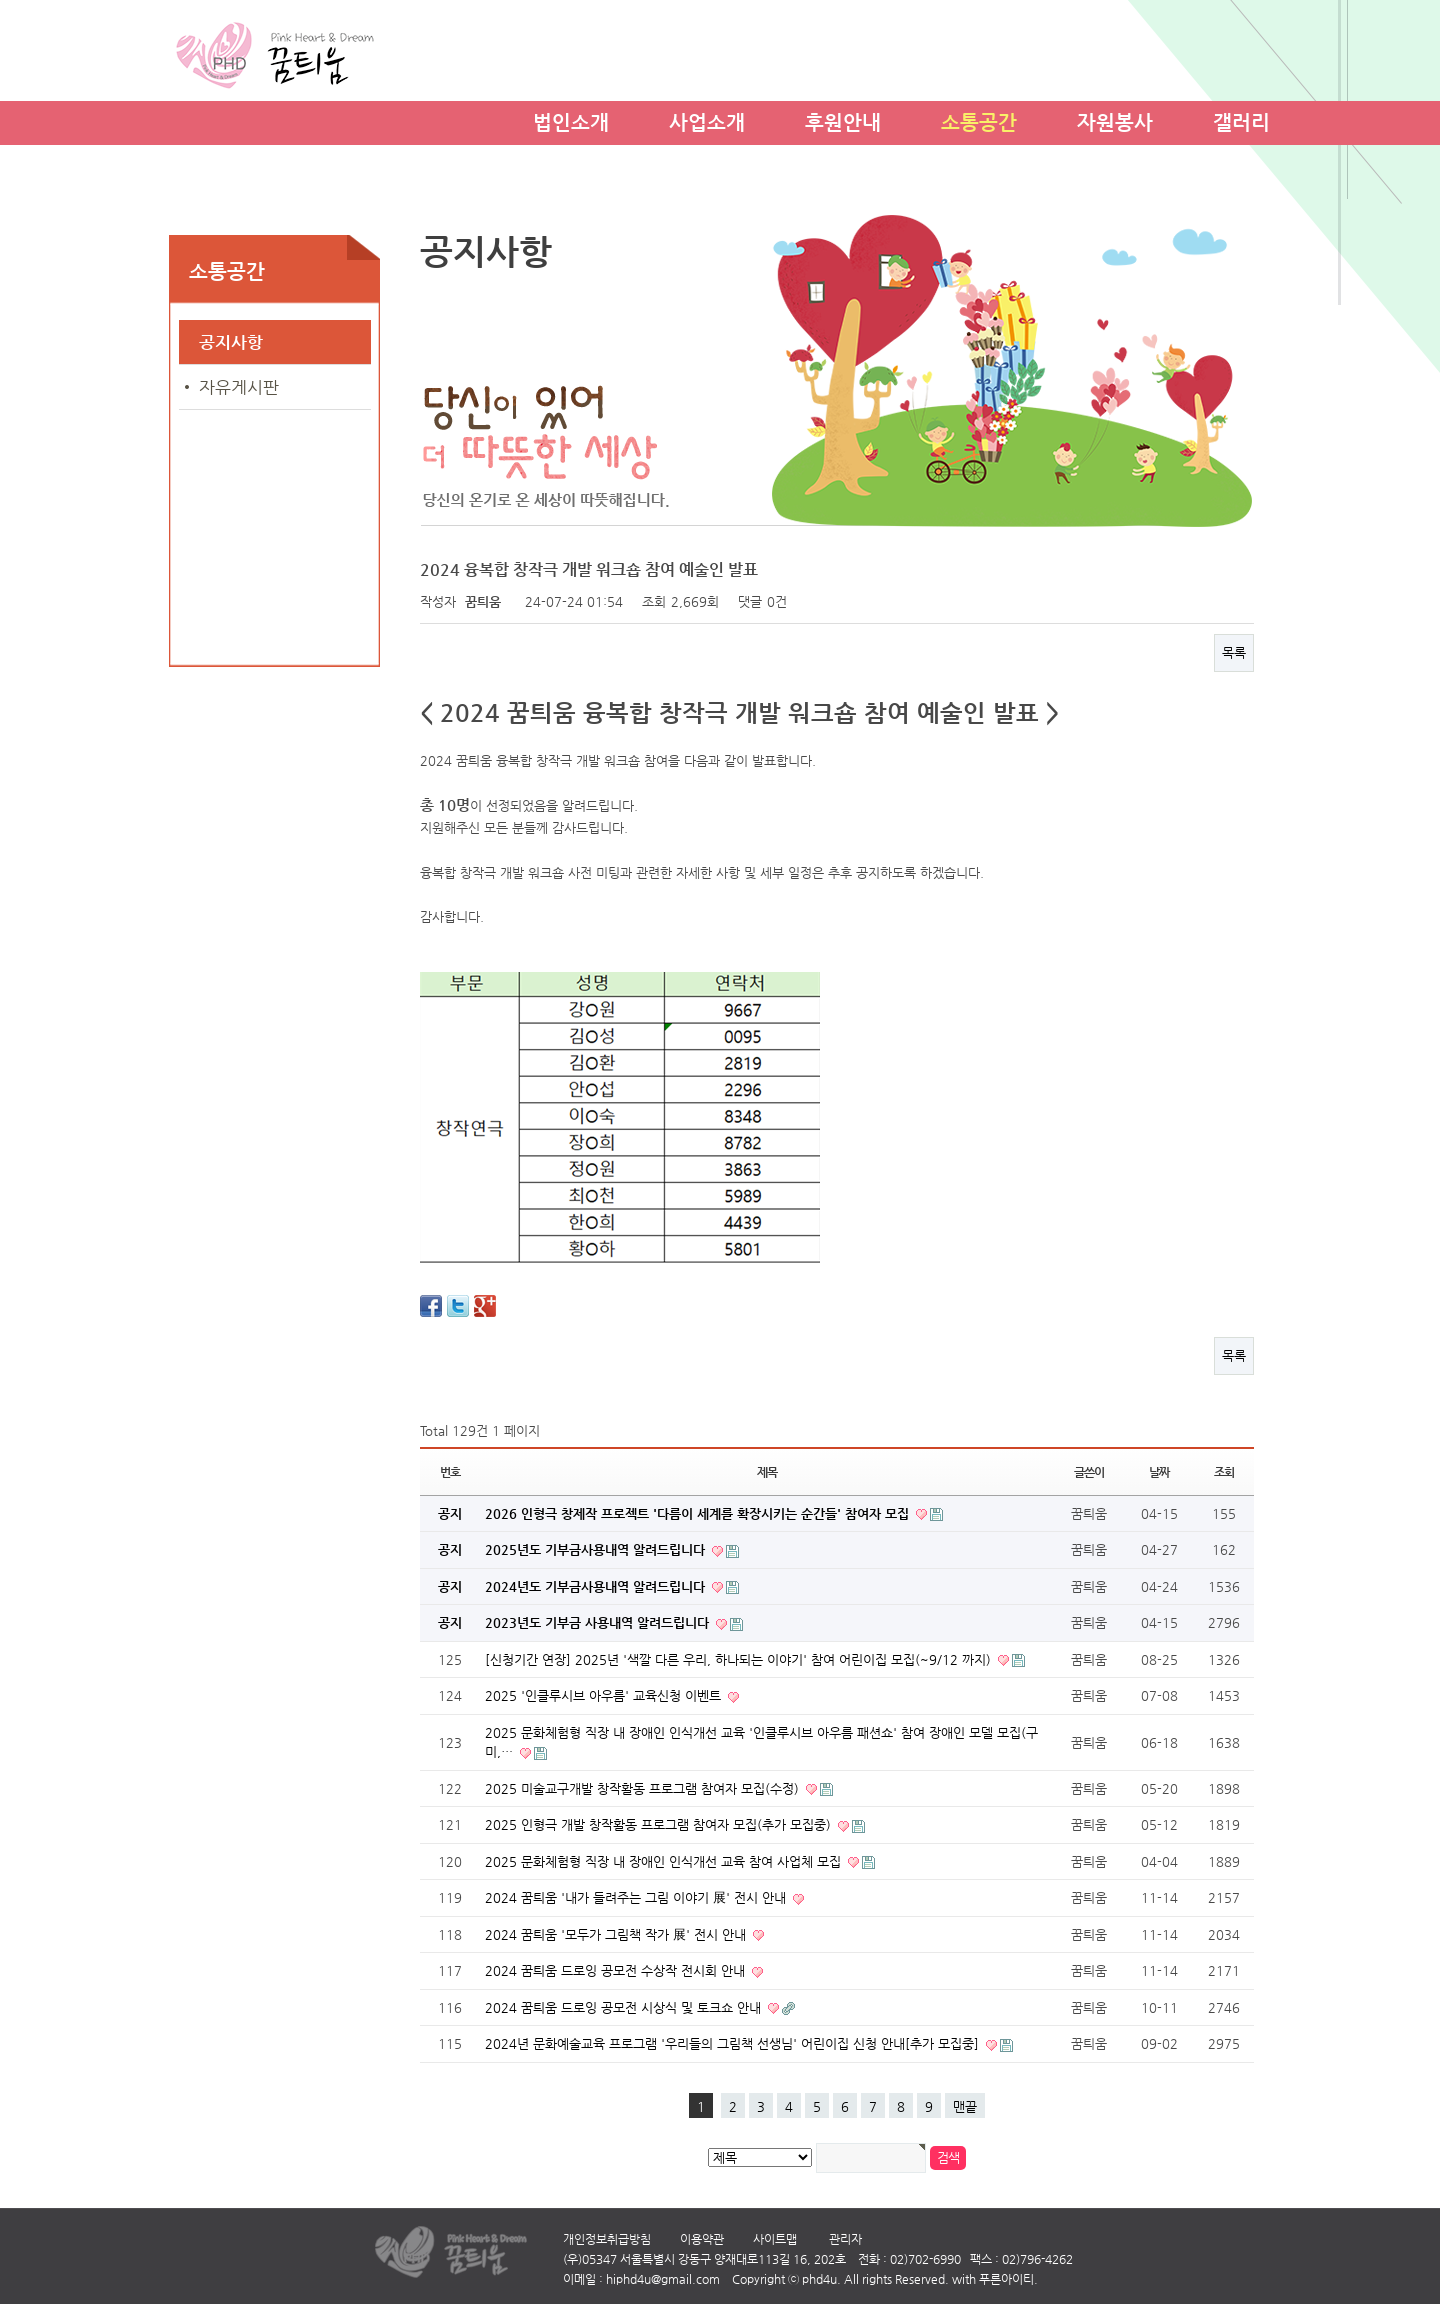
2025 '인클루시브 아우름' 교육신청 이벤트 (605, 1695)
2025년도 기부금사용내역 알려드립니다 (597, 1549)
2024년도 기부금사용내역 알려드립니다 (597, 1586)
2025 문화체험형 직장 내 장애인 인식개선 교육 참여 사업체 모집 (665, 1861)
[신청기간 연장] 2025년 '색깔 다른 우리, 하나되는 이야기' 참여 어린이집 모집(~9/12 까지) (740, 1659)
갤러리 (1241, 119)
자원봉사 (1115, 119)
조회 (1224, 1472)
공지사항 (231, 342)
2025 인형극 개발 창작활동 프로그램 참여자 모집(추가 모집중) (660, 1824)
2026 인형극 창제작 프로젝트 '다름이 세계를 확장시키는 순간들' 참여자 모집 (699, 1513)
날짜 (1159, 1472)
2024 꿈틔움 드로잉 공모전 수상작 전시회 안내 (617, 1970)
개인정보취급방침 (607, 2239)
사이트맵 (775, 2239)
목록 (1234, 652)
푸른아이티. (1008, 2279)
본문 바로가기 (0, 0)
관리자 (845, 2239)
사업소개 (707, 119)
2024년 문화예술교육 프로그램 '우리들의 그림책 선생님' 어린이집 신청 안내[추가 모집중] (734, 2043)
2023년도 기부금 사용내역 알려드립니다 (599, 1622)
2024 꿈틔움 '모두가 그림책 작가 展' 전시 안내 (617, 1934)
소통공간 (979, 119)
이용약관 (702, 2239)
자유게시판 (239, 387)
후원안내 (843, 119)
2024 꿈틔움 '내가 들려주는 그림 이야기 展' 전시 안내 (637, 1897)
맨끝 (965, 2106)
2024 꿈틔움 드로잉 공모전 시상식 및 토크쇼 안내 (625, 2007)
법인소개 (571, 119)
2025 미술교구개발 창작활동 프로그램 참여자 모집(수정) (644, 1788)
